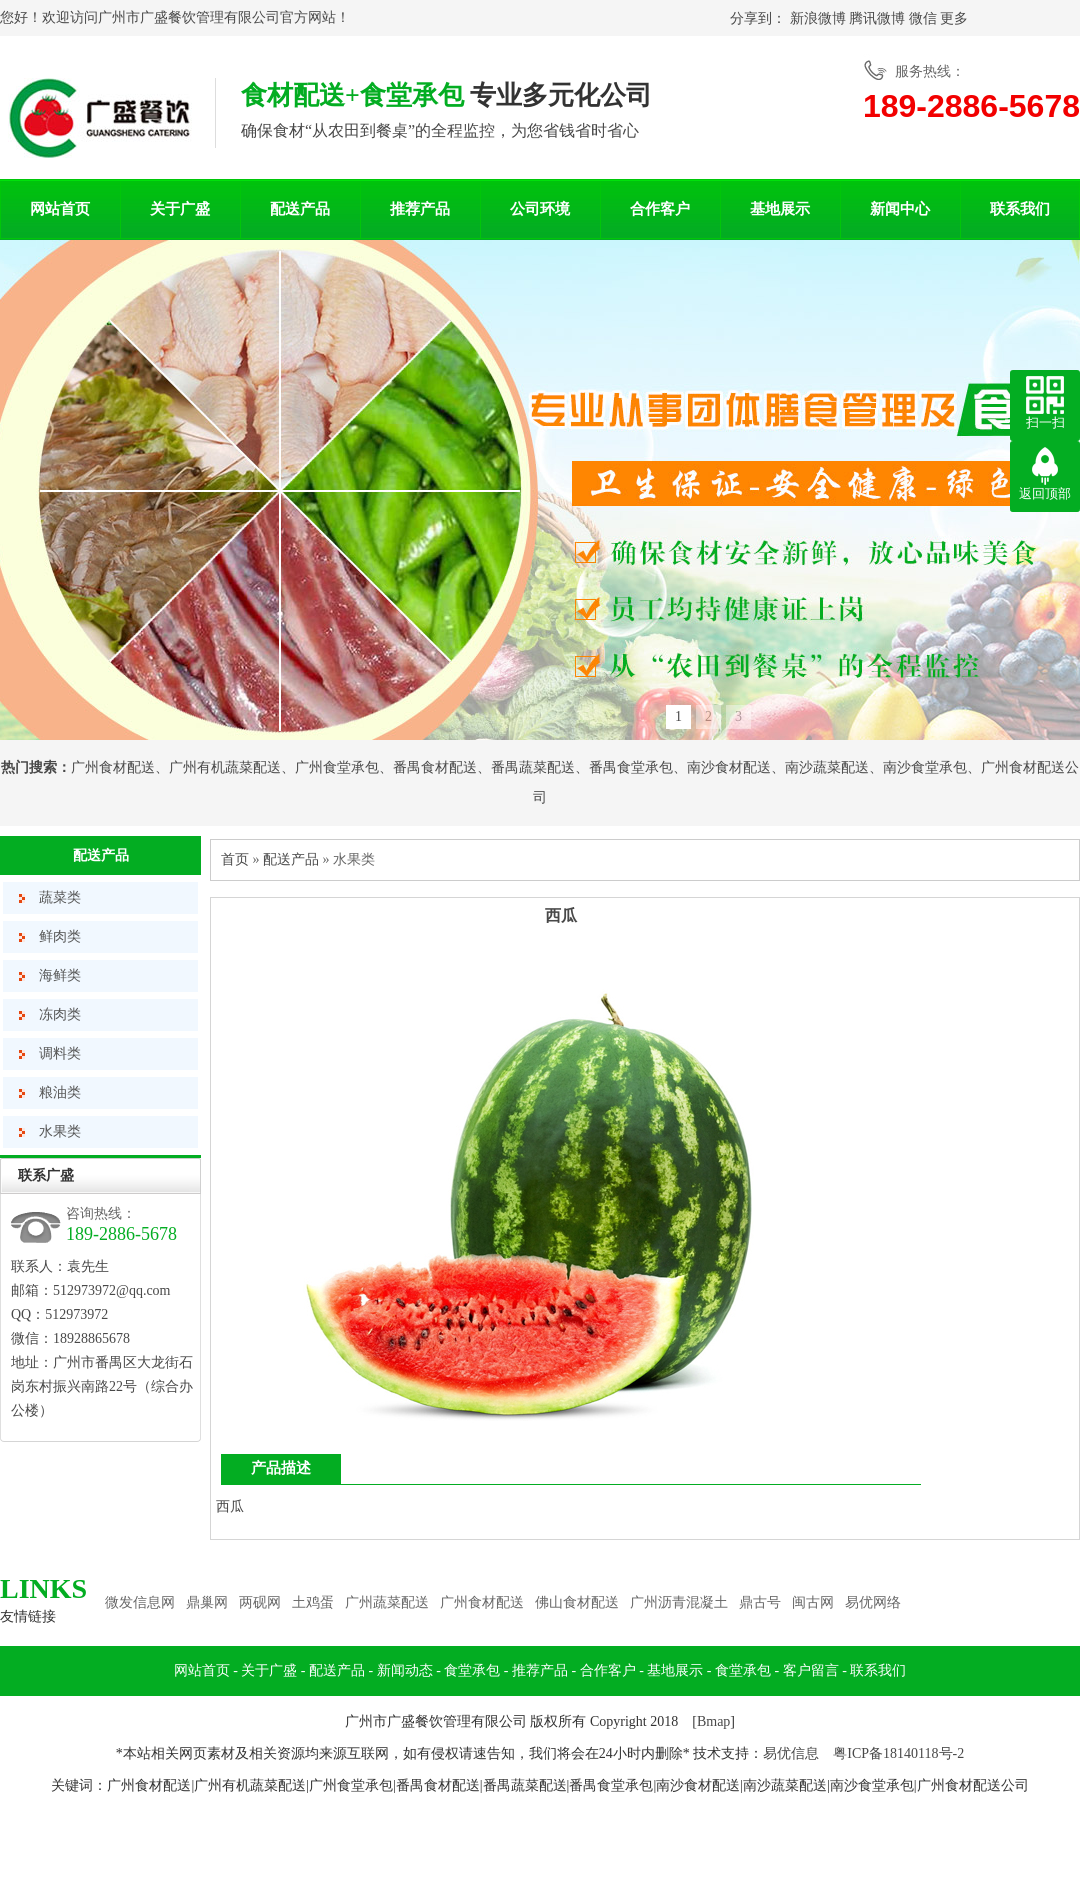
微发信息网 (140, 1602)
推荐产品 (420, 209)
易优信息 (791, 1753)
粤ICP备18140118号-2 (898, 1753)
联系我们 (1020, 209)
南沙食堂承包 (925, 767)
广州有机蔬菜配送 (225, 767)
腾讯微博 (877, 18)
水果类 (60, 1131)
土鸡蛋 (313, 1602)
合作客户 (660, 209)
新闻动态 (405, 1670)
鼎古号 (760, 1602)
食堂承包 (472, 1670)
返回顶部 (1045, 493)
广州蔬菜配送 (387, 1602)
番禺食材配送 (435, 767)
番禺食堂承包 (631, 767)
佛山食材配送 (577, 1602)
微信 (923, 18)
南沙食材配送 (729, 767)
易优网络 (873, 1602)
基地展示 (780, 209)
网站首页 (60, 209)
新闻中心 (900, 209)
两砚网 (260, 1602)
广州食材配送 (113, 767)
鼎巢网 (207, 1602)
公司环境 (540, 209)
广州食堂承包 (337, 767)
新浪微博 (818, 18)
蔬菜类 (60, 897)
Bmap (713, 1721)
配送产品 (300, 209)
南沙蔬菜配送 (827, 767)
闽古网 (813, 1602)
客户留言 (811, 1670)
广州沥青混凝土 (679, 1602)
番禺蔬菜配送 (533, 767)
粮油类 (60, 1092)
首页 (235, 859)
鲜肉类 (60, 936)
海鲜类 (60, 975)
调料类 (60, 1053)
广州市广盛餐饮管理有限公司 (189, 17)
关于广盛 (180, 209)
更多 (954, 18)
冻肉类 (60, 1014)
